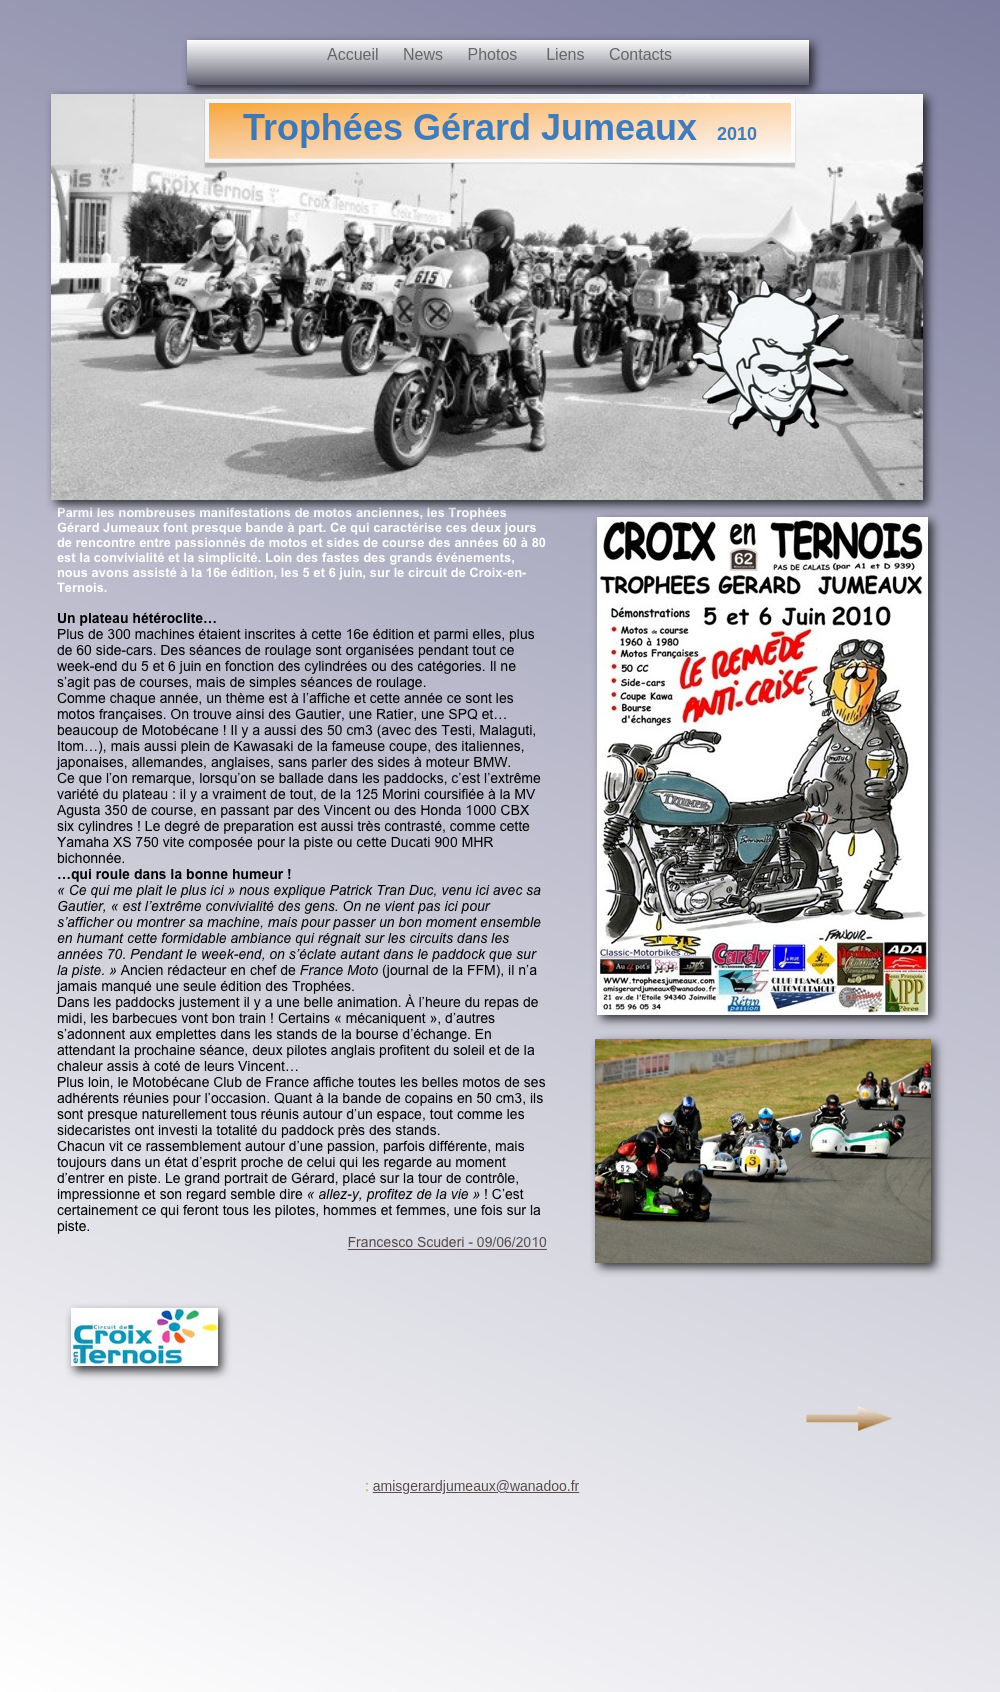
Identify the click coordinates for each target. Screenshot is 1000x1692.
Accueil (355, 54)
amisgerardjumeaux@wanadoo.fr (476, 1486)
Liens (567, 54)
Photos (496, 54)
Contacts (640, 54)
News (425, 54)
